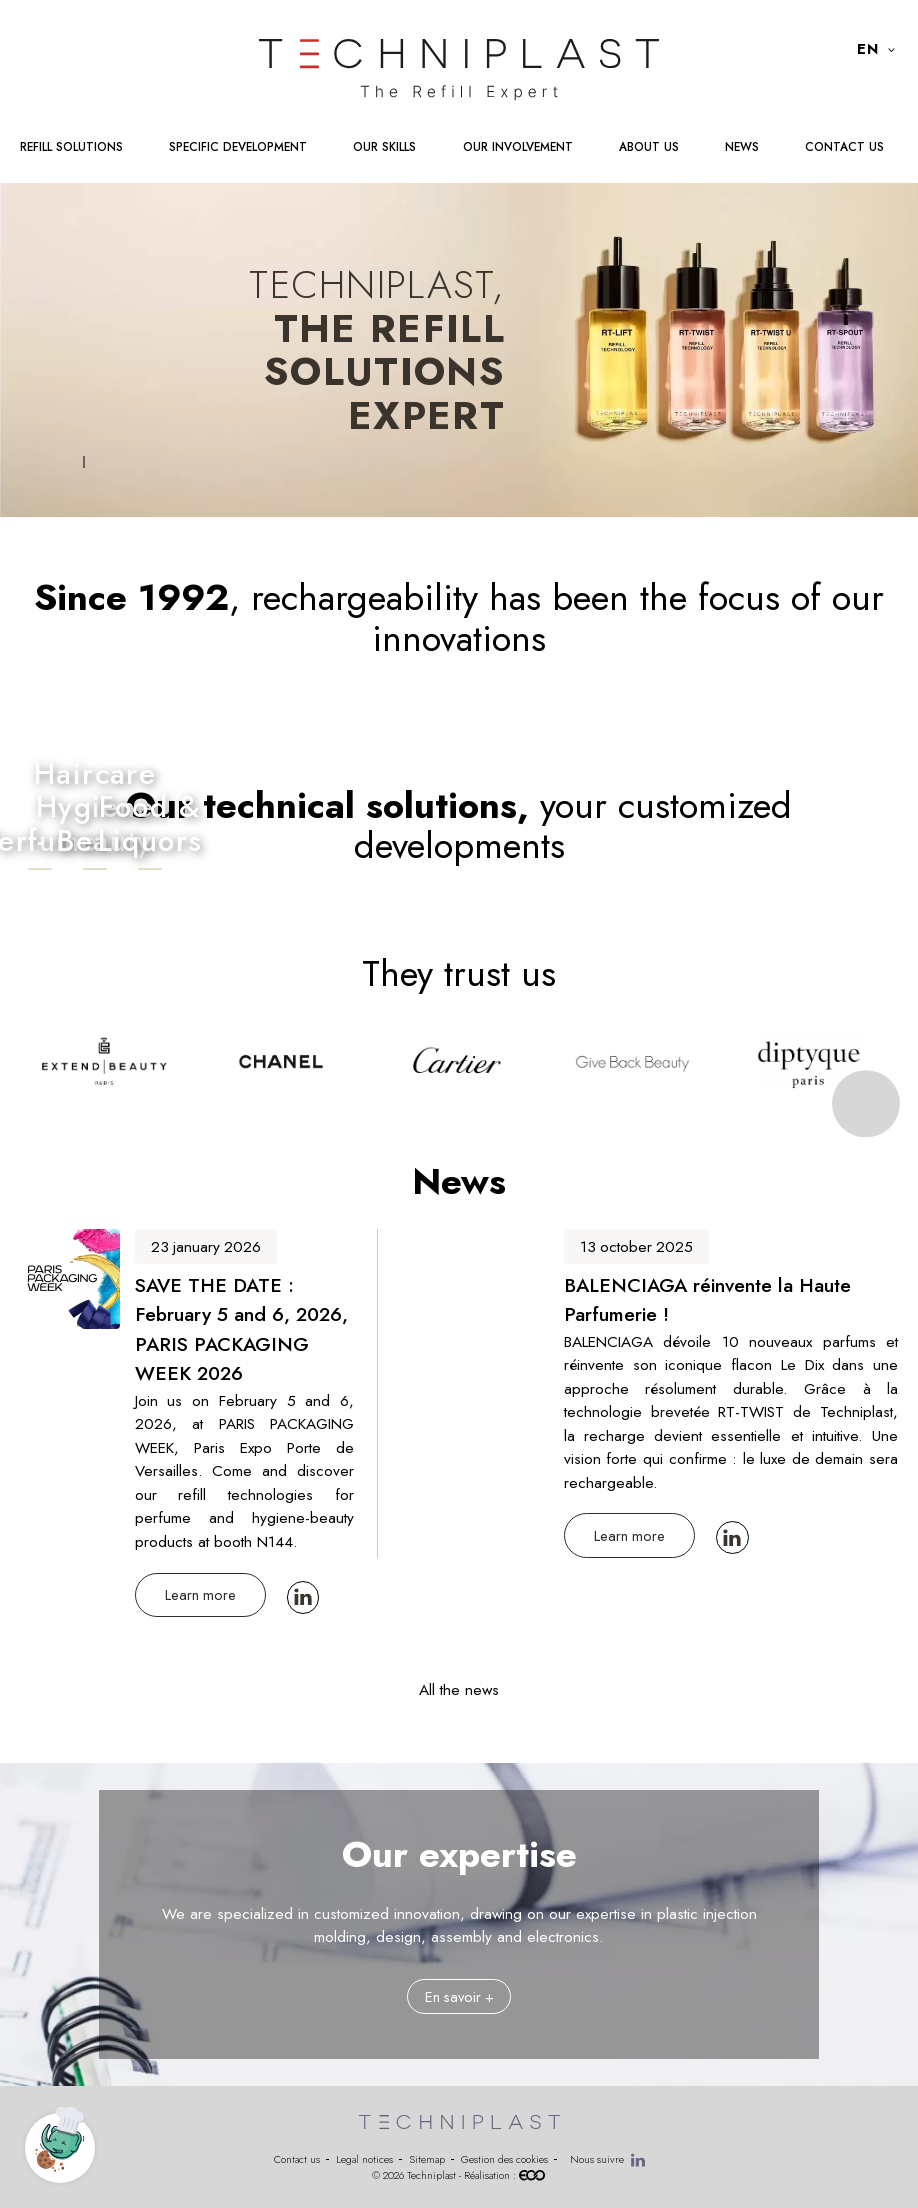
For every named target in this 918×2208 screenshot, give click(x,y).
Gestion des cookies (504, 2159)
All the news (459, 1689)
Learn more (200, 1594)
